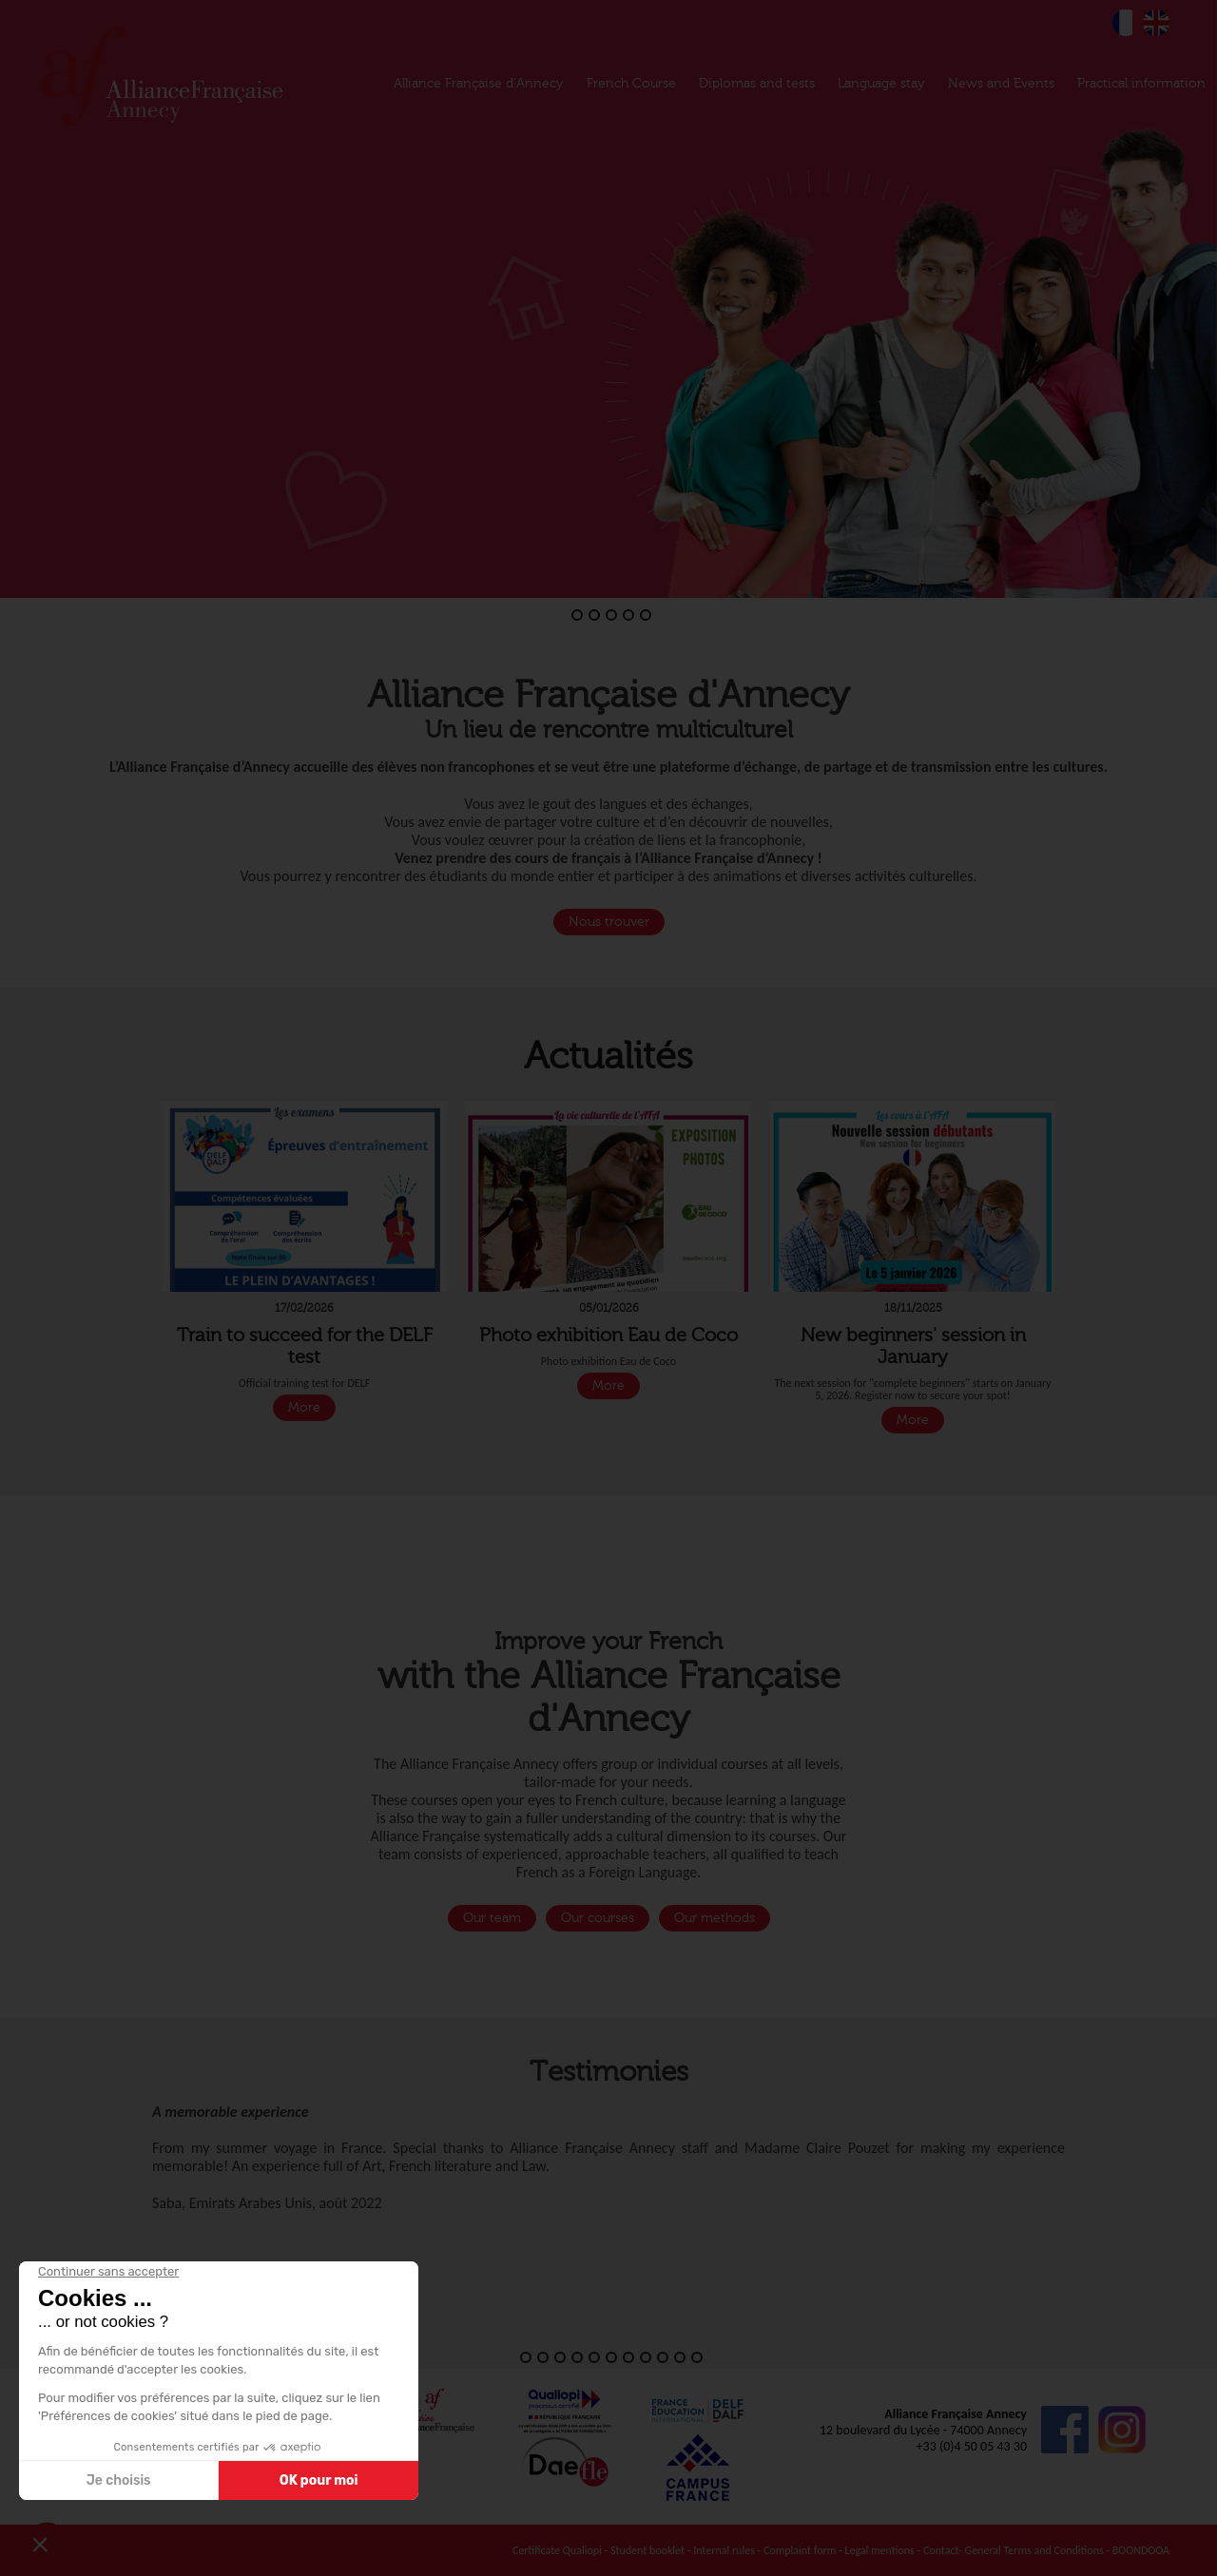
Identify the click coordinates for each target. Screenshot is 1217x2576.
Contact (940, 2550)
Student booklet (647, 2550)
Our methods (714, 1918)
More (304, 1407)
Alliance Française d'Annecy (479, 83)
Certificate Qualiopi (557, 2550)
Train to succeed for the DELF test (305, 1346)
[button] (17, 299)
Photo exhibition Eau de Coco (608, 1335)
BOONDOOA (1140, 2550)
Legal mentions (879, 2550)
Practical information (1141, 83)
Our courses (597, 1918)
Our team (492, 1918)
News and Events (1001, 83)
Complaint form (799, 2550)
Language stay (881, 83)
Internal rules (724, 2550)
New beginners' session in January (913, 1346)
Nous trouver (609, 922)
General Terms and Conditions (1034, 2550)
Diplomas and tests (757, 83)
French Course (631, 83)
